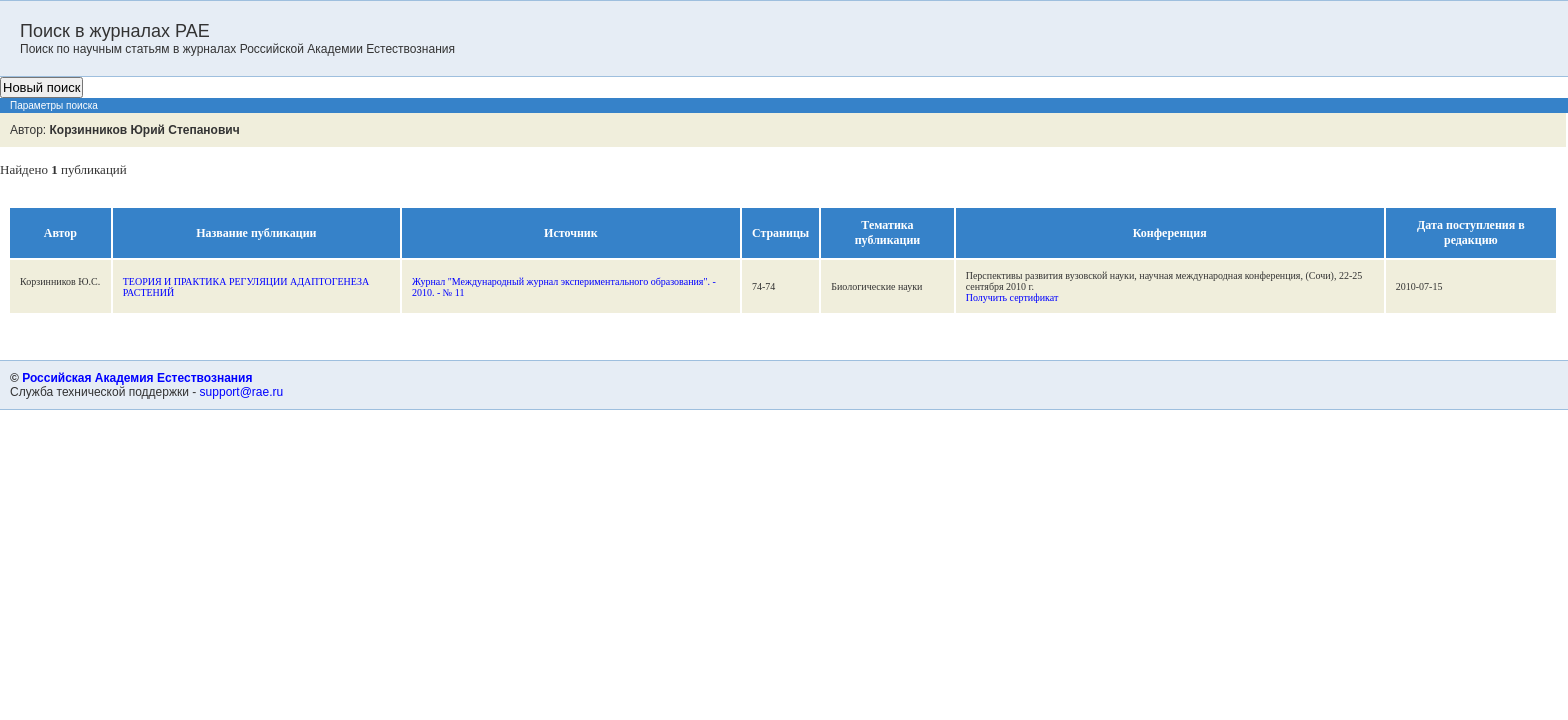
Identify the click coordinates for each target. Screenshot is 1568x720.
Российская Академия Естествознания (137, 378)
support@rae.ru (242, 392)
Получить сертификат (1012, 297)
